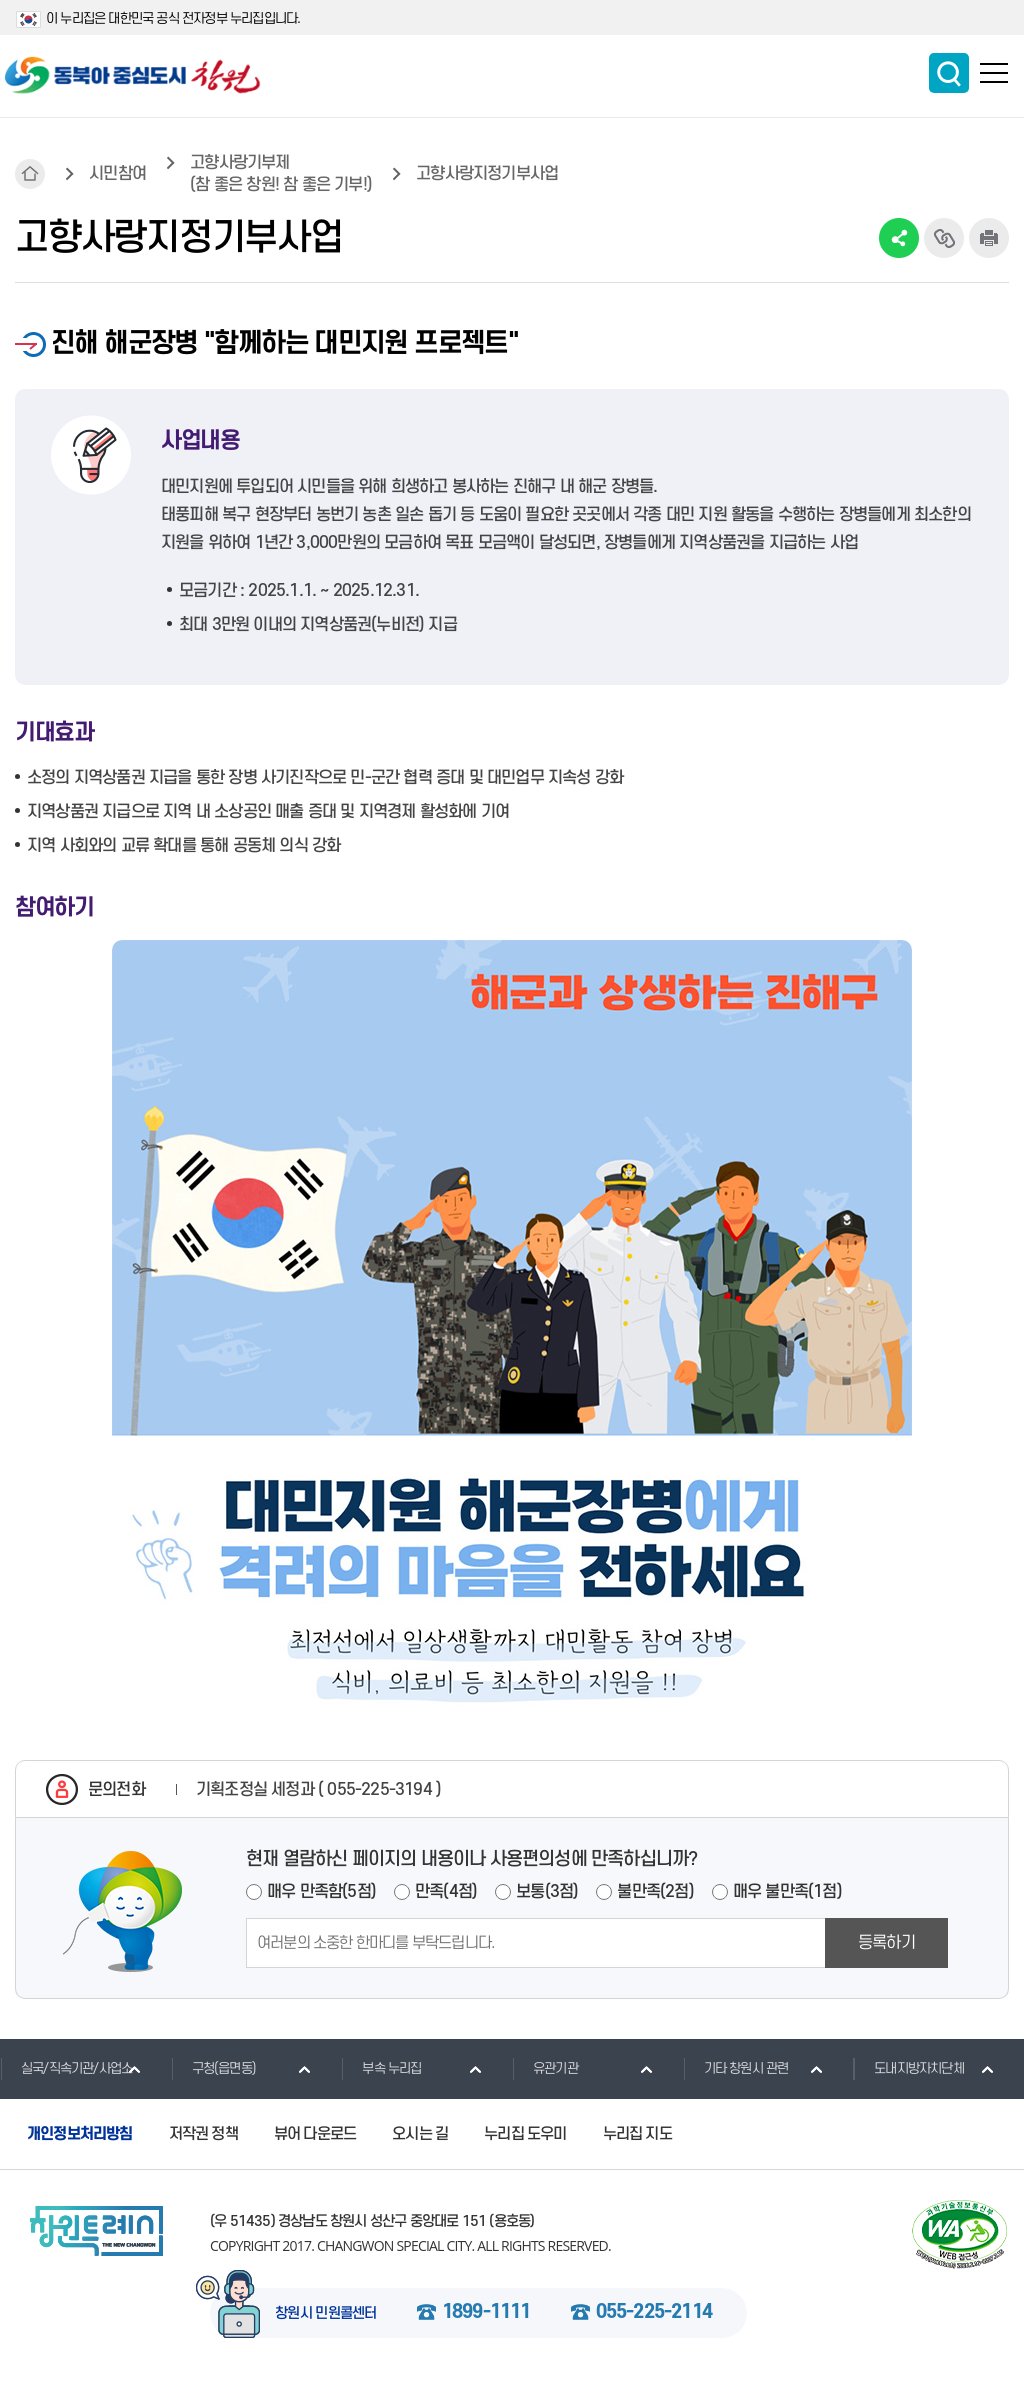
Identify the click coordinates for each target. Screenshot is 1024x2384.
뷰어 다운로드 (315, 2134)
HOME (30, 174)
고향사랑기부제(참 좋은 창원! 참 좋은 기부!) (281, 174)
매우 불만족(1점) (787, 1892)
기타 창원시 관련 (736, 2068)
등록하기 (886, 1943)
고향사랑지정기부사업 (487, 174)
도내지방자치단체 (908, 2068)
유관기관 (545, 2068)
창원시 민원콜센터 (326, 2314)
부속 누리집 (381, 2068)
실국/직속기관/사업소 (66, 2068)
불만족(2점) (655, 1892)
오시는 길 (420, 2134)
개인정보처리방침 (80, 2134)
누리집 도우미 (525, 2134)
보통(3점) (547, 1892)
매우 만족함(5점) (321, 1892)
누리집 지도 (637, 2134)
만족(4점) (446, 1892)
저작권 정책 (203, 2134)
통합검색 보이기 (949, 73)
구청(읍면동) (213, 2068)
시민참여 (117, 174)
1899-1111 (486, 2313)
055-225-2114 (654, 2313)
